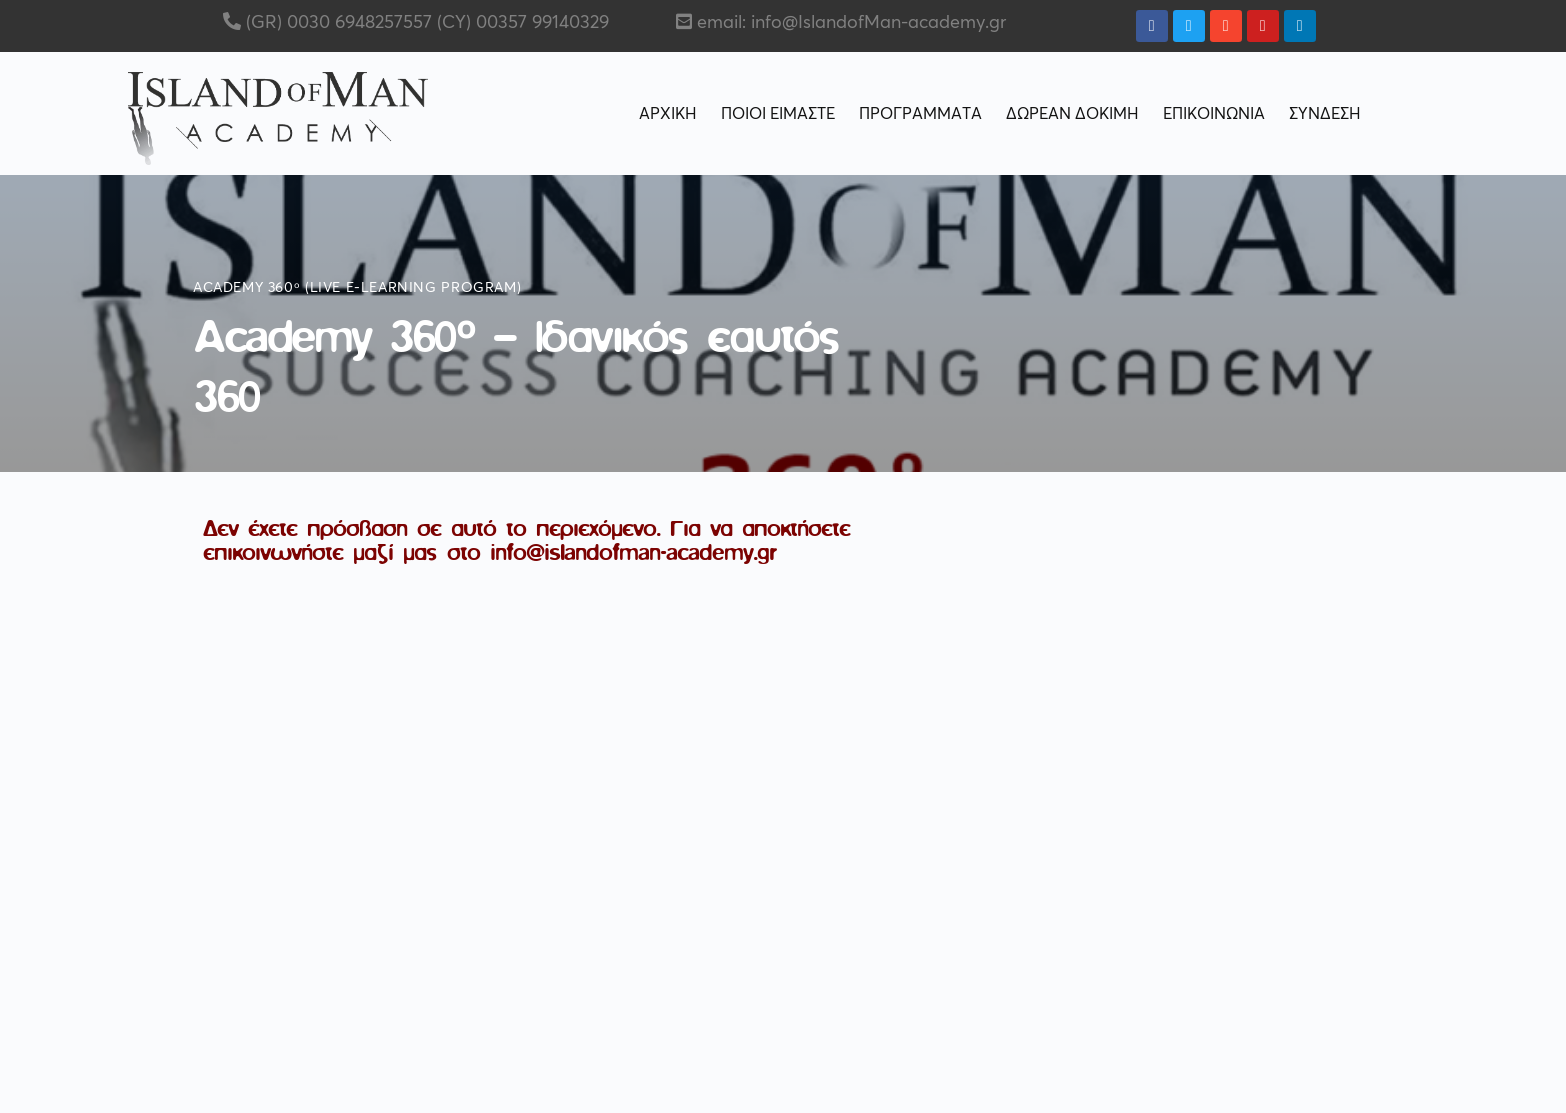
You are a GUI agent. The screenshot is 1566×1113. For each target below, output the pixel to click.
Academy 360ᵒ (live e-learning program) (357, 288)
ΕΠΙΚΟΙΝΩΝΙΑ (1214, 114)
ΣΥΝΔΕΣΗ (1325, 114)
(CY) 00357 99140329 (520, 23)
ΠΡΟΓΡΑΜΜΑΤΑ (920, 114)
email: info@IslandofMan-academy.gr (851, 23)
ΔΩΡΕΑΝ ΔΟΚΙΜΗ (1072, 114)
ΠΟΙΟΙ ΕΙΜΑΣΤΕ (778, 114)
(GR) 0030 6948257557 (336, 23)
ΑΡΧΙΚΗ (668, 114)
